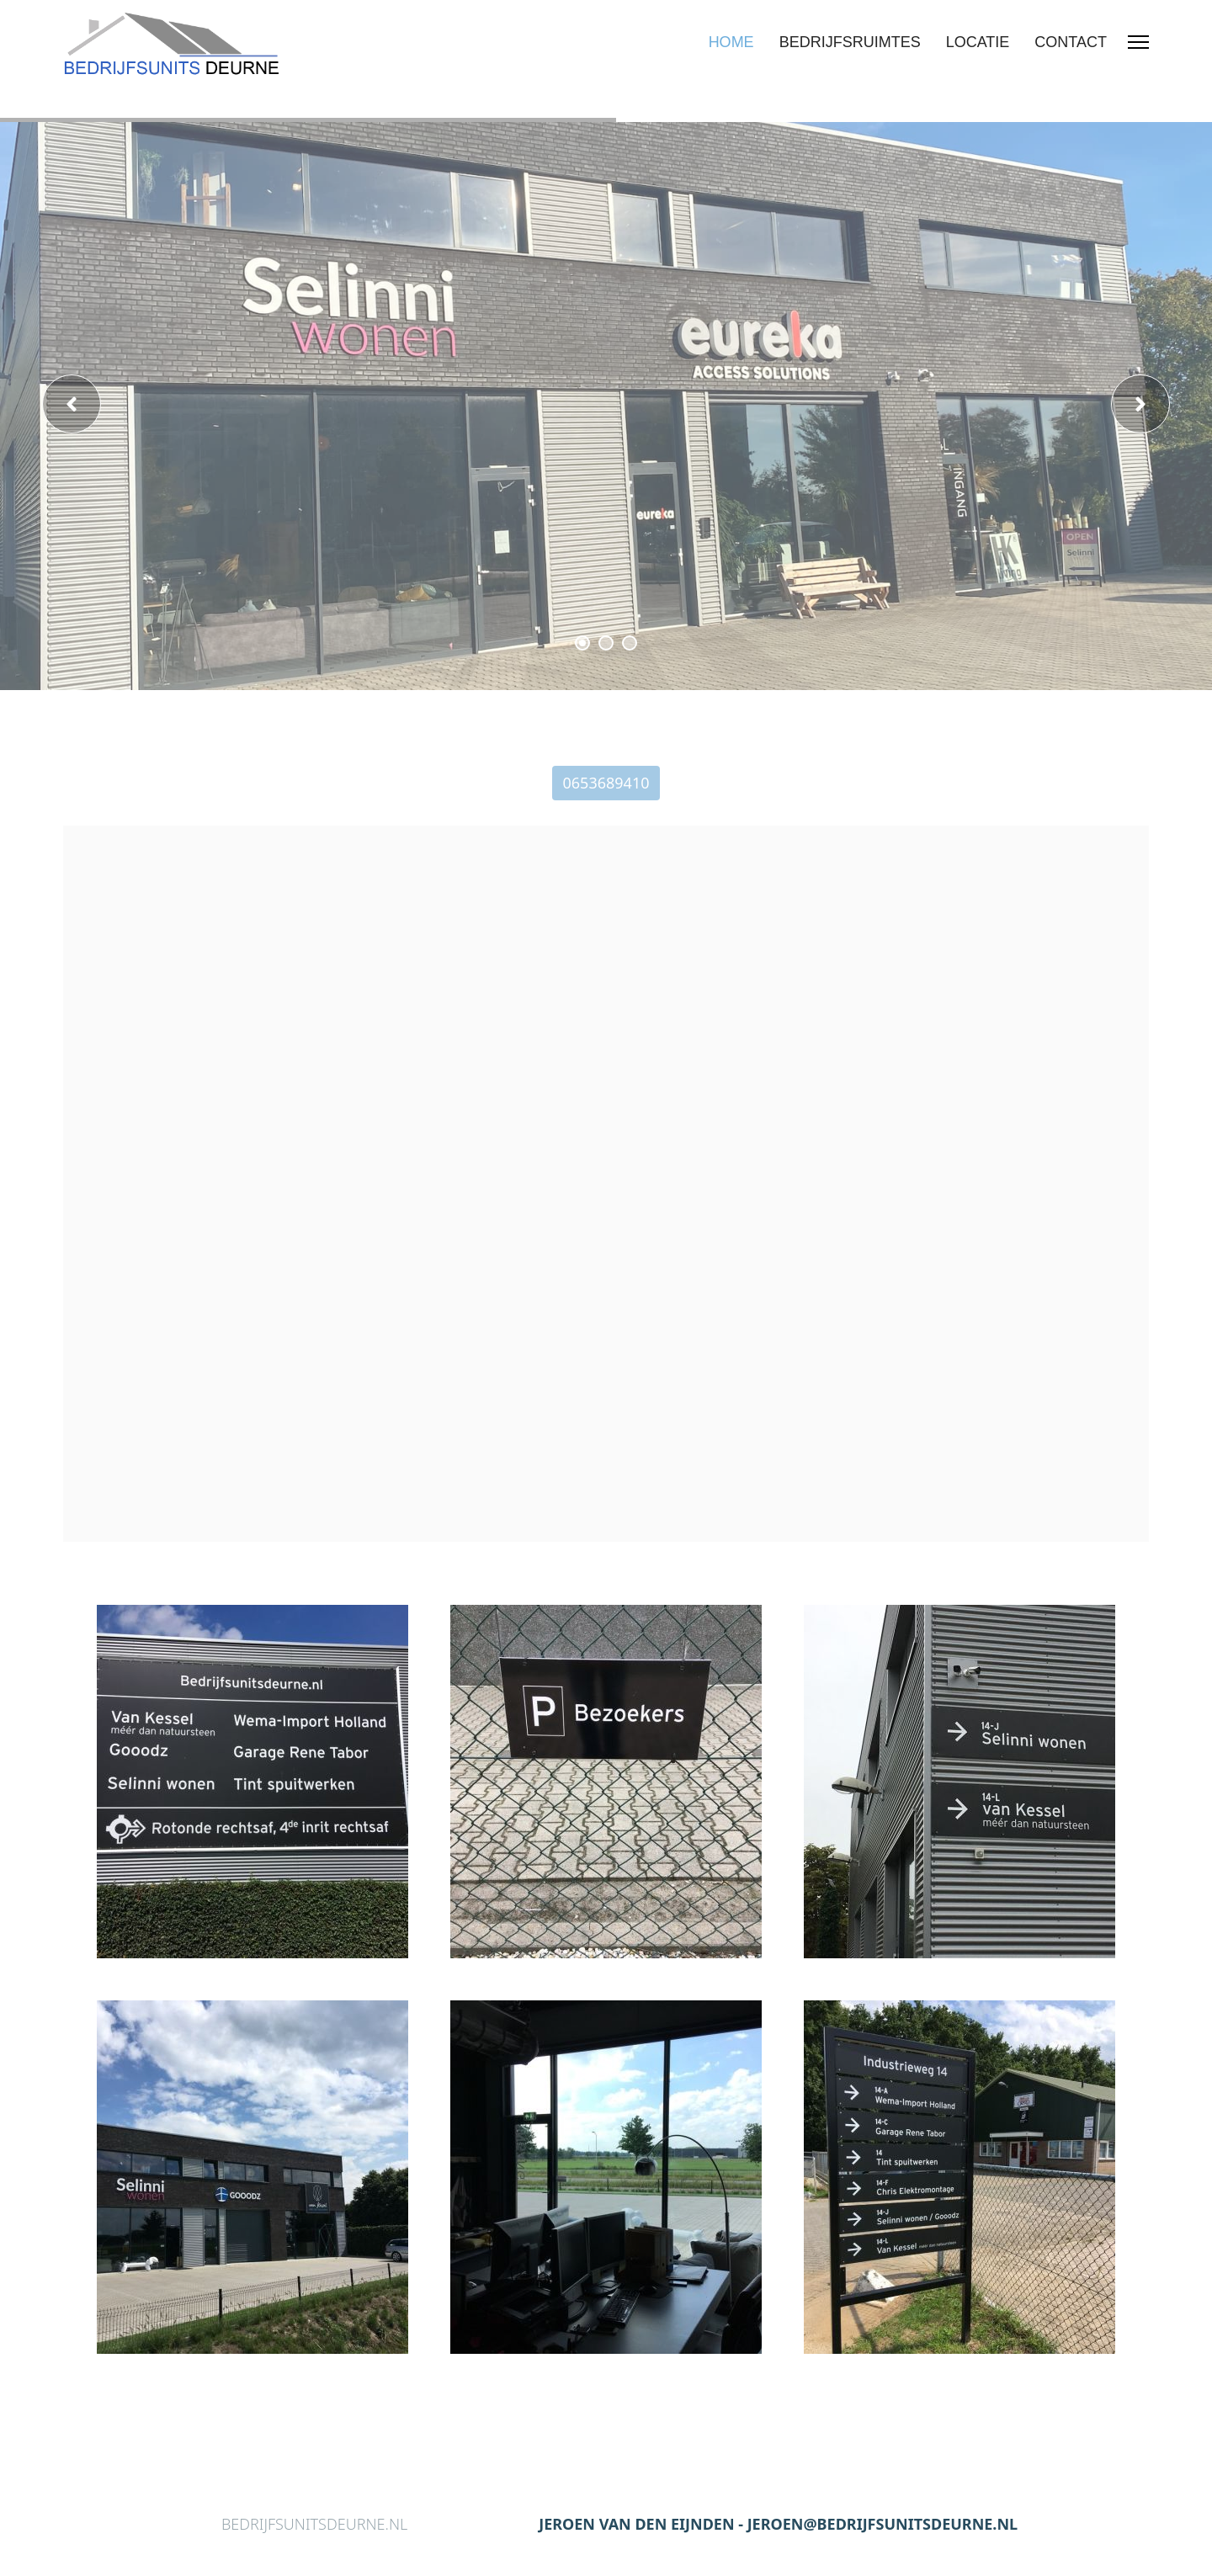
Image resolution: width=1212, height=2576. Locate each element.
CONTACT (1070, 42)
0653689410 (606, 783)
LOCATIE (978, 42)
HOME (731, 42)
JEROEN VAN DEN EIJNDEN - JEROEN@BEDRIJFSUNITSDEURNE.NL (778, 2524)
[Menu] (1138, 42)
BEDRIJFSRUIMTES (850, 42)
